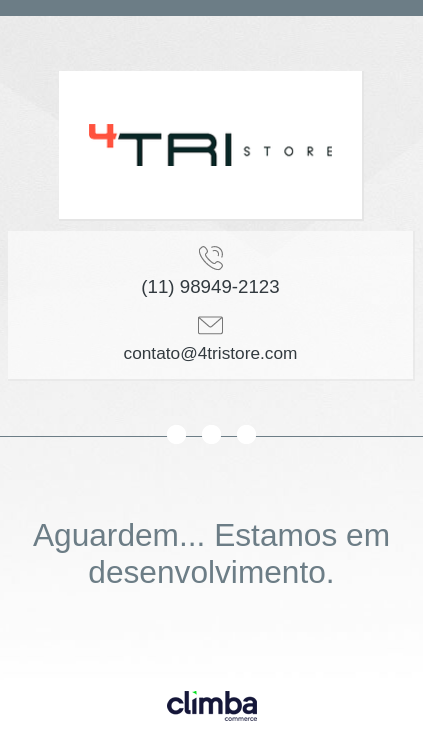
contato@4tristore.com (211, 353)
